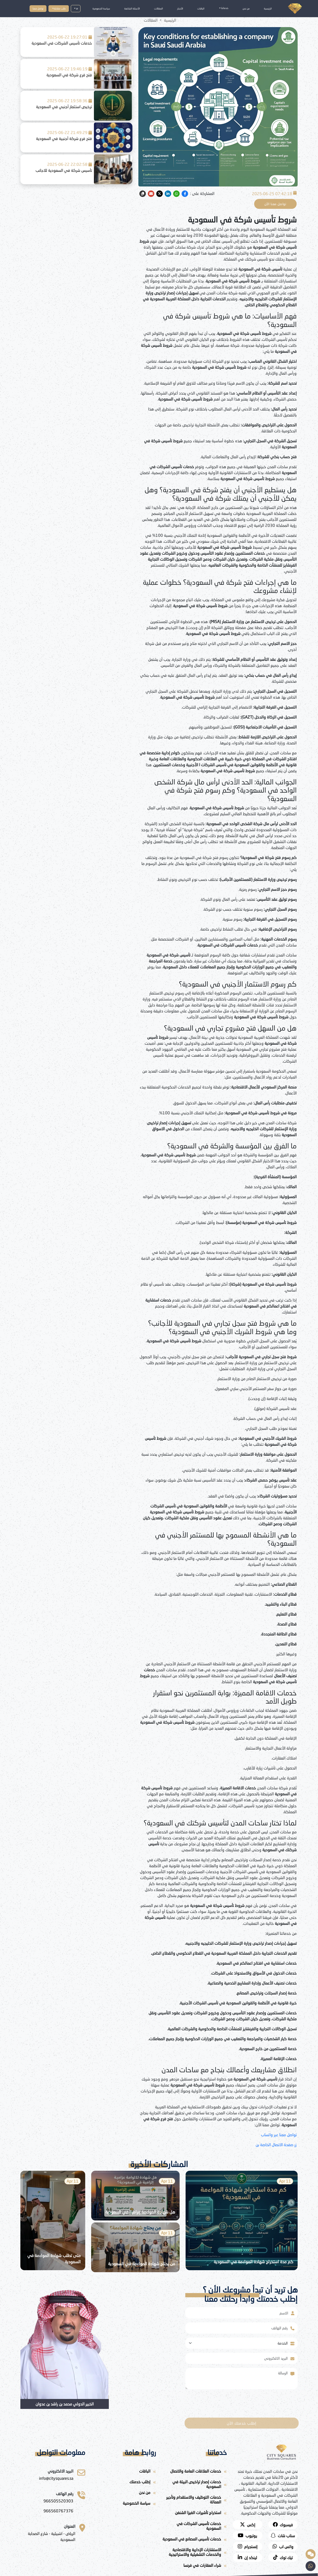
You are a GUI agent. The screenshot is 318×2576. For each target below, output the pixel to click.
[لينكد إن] (247, 2557)
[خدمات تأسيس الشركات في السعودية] (194, 2526)
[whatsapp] (176, 193)
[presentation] (241, 2405)
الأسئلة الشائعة (132, 8)
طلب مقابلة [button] (60, 8)
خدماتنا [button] (224, 7)
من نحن (246, 8)
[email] (151, 193)
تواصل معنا (38, 8)
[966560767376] (58, 2511)
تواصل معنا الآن (275, 204)
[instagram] (247, 2546)
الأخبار (180, 8)
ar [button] (77, 8)
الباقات (200, 8)
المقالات (158, 8)
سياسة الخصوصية (101, 8)
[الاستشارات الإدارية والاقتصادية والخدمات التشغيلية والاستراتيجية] (194, 2553)
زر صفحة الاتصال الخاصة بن (276, 2144)
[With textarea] (237, 2379)
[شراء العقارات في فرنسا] (194, 2566)
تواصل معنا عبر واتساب (279, 2134)
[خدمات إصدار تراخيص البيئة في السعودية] (194, 2485)
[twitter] (159, 193)
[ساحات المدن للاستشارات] (56, 2478)
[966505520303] (58, 2501)
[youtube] (247, 2535)
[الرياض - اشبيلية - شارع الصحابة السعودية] (47, 2536)
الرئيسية (268, 8)
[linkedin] (168, 193)
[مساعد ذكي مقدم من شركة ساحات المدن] (311, 2554)
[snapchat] (283, 2535)
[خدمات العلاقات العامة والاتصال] (194, 2472)
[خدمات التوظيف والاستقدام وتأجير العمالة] (194, 2500)
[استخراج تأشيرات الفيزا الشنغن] (194, 2513)
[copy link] (142, 193)
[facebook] (185, 193)
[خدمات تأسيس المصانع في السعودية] (194, 2539)
